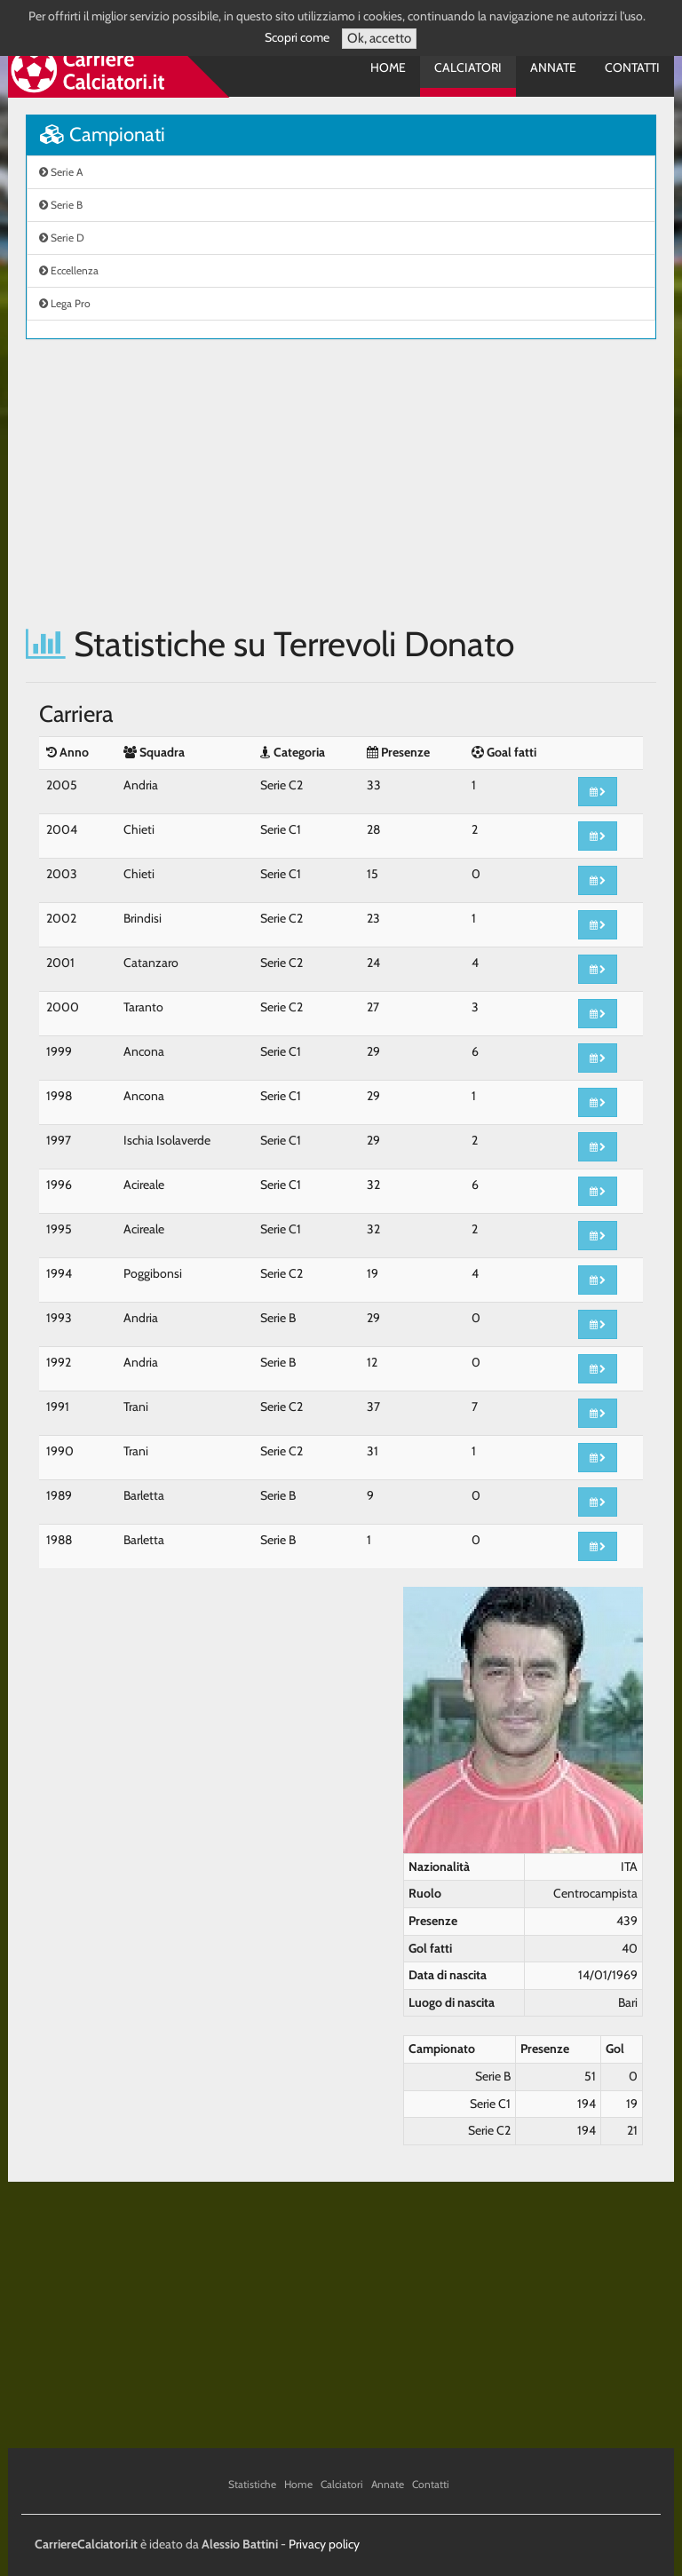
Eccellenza (69, 270)
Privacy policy (324, 2544)
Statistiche (252, 2484)
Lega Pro (65, 303)
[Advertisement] (341, 482)
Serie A (61, 171)
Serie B (61, 204)
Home (388, 67)
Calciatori (468, 67)
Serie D (61, 237)
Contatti (632, 67)
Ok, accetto (379, 38)
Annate (553, 67)
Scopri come (297, 37)
